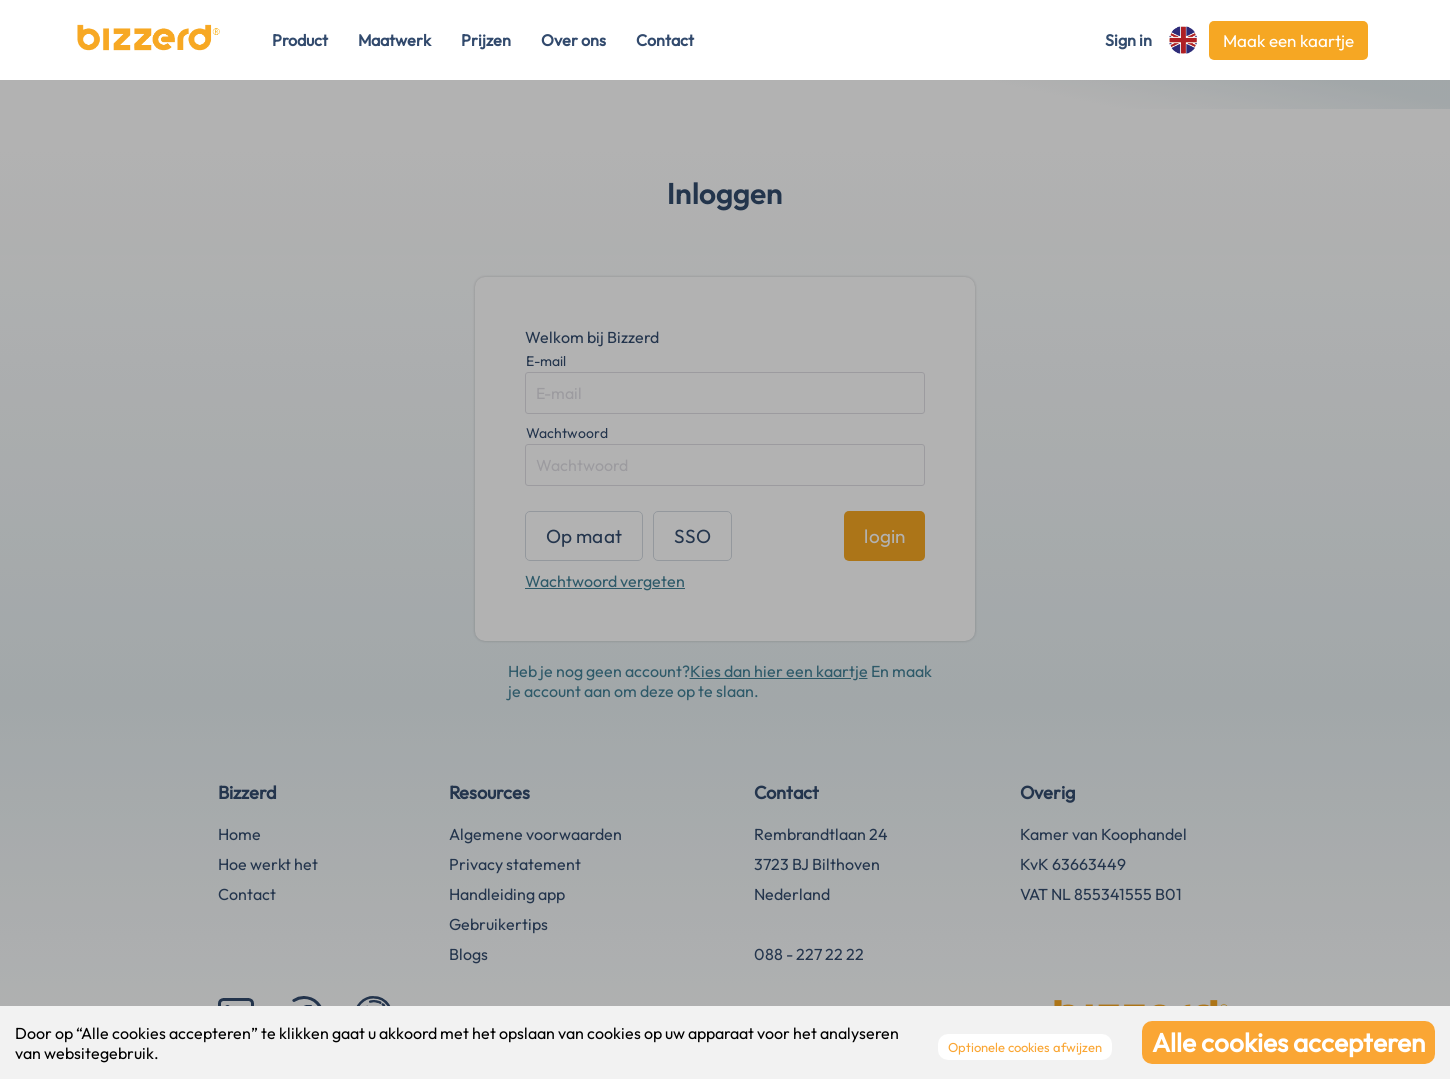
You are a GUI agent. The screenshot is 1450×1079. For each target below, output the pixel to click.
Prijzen (486, 40)
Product (300, 40)
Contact (665, 40)
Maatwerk (394, 40)
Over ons (573, 40)
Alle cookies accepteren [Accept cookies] (1288, 1042)
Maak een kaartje (1288, 40)
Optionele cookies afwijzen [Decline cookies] (1025, 1047)
